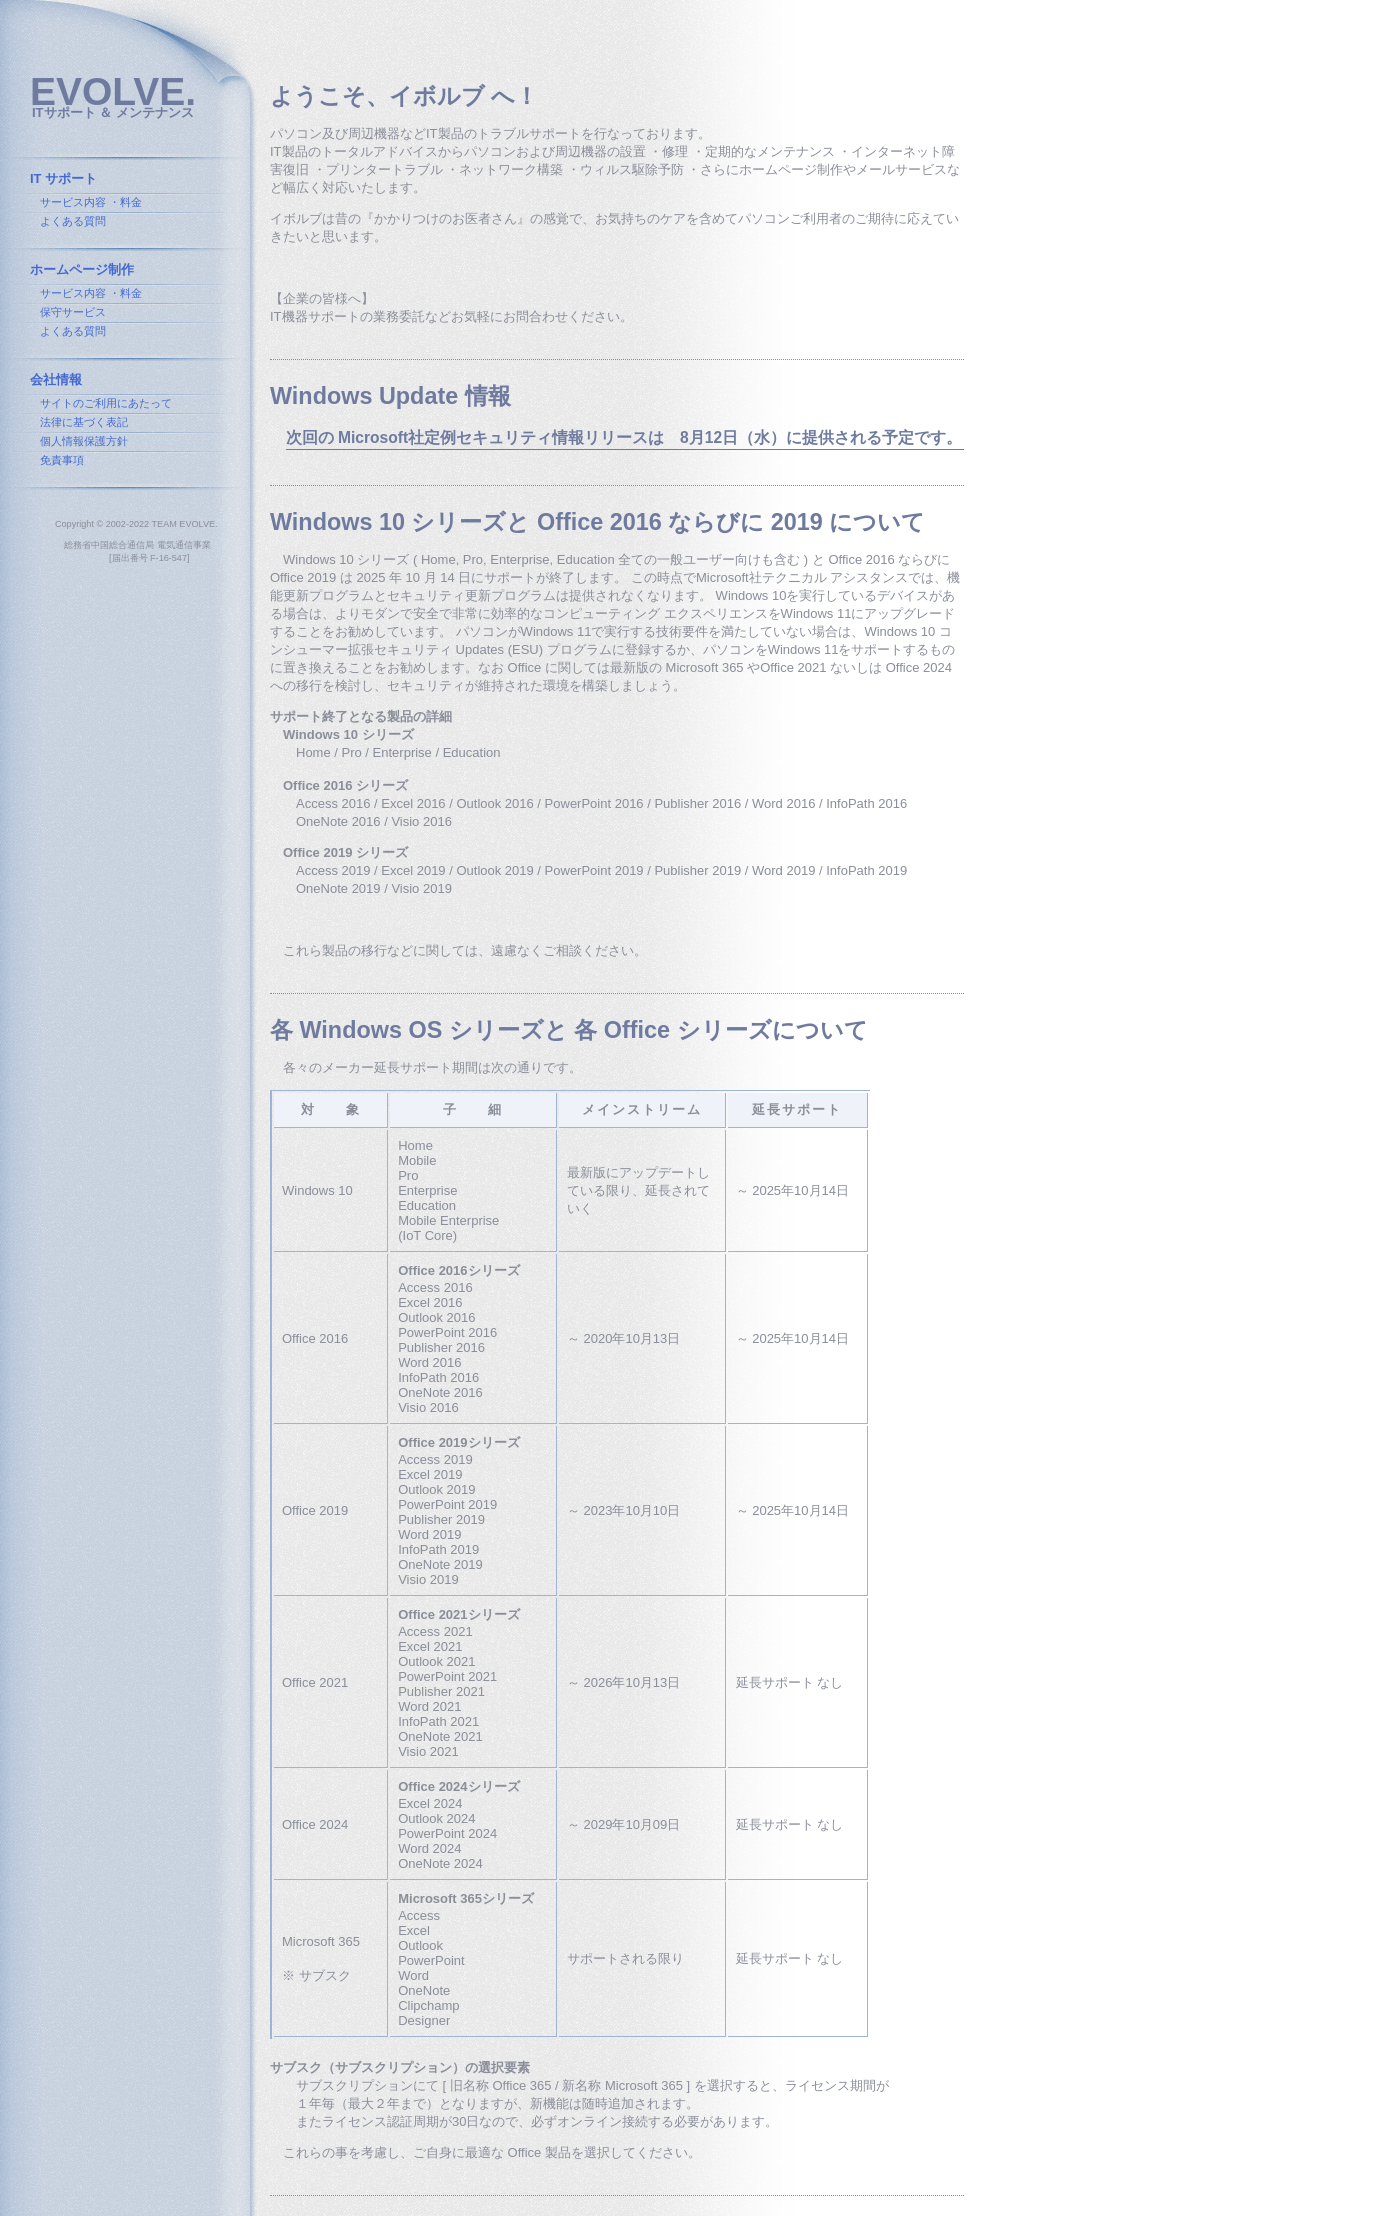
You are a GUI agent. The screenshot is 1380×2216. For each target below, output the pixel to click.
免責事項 (62, 460)
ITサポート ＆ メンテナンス (113, 112)
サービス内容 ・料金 (91, 202)
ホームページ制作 (82, 269)
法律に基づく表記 (84, 422)
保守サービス (73, 312)
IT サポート (63, 178)
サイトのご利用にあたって (106, 403)
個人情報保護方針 (84, 441)
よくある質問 (73, 221)
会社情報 (56, 379)
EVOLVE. (113, 91)
